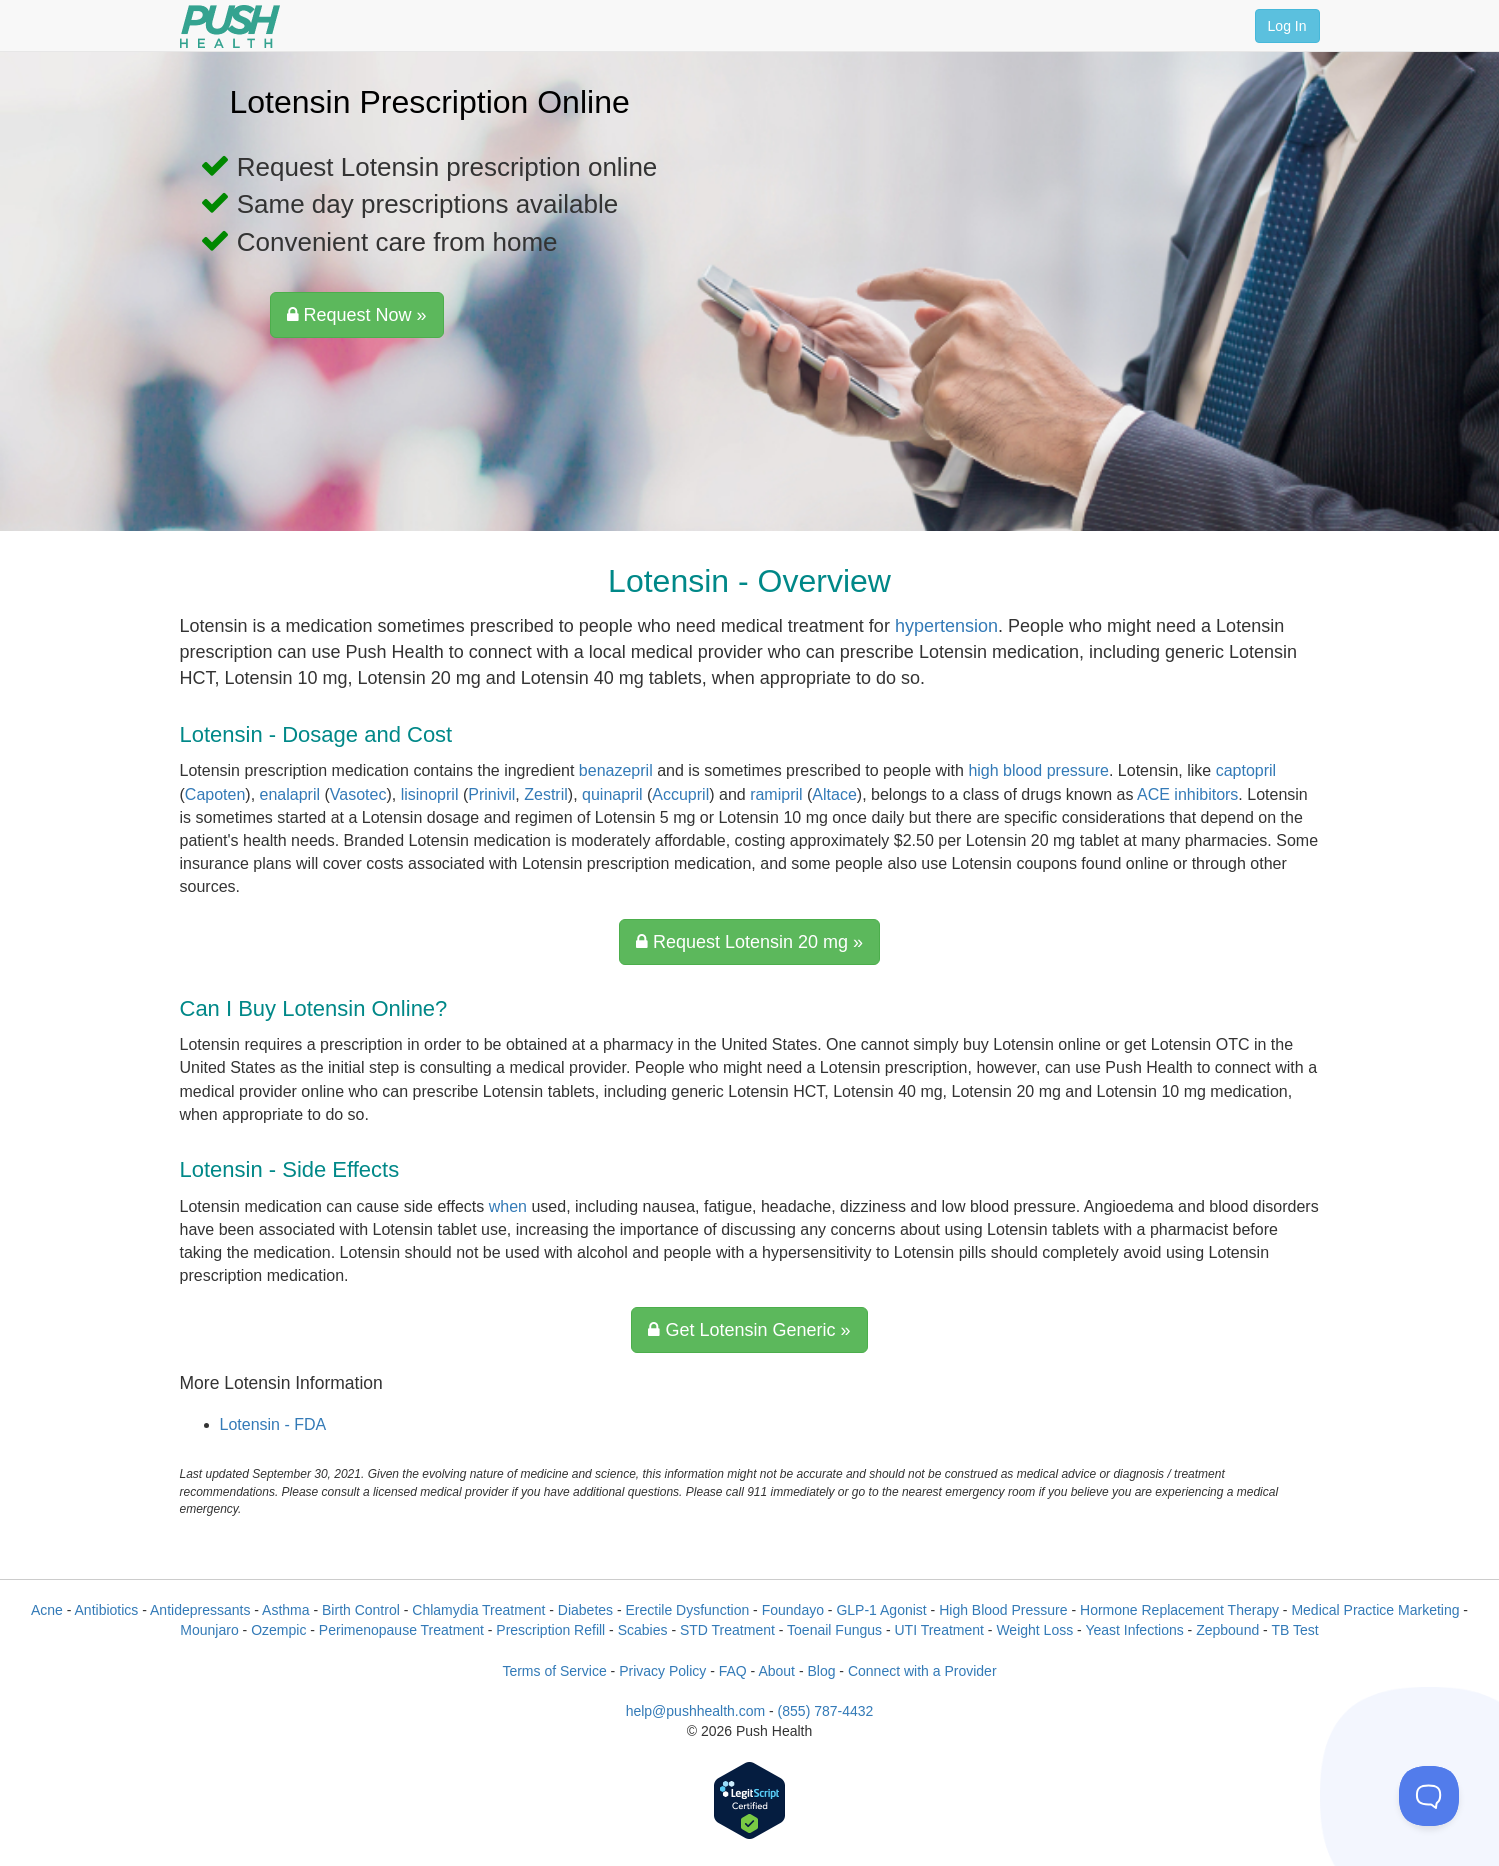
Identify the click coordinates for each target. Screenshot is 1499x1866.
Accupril (680, 794)
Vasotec (358, 794)
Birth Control (361, 1610)
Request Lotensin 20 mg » (749, 942)
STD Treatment (727, 1630)
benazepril (616, 770)
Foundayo (793, 1610)
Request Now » (357, 315)
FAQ (733, 1671)
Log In (1287, 26)
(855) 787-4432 (826, 1711)
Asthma (285, 1610)
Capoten (215, 794)
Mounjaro (209, 1630)
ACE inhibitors (1187, 794)
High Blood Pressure (1003, 1610)
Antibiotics (107, 1610)
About (776, 1671)
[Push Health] (230, 26)
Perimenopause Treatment (401, 1630)
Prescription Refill (550, 1630)
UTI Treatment (938, 1630)
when (508, 1206)
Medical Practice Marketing (1375, 1610)
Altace (834, 794)
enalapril (290, 794)
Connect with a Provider (922, 1671)
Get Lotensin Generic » (749, 1330)
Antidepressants (200, 1610)
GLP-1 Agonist (881, 1610)
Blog (821, 1671)
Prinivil (491, 794)
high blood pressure (1038, 770)
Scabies (643, 1630)
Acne (47, 1610)
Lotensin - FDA (273, 1424)
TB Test (1294, 1630)
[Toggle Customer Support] (1429, 1796)
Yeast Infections (1134, 1630)
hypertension (946, 626)
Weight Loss (1034, 1630)
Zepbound (1227, 1630)
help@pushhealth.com (696, 1711)
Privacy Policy (662, 1671)
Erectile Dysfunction (688, 1610)
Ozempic (278, 1630)
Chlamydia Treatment (478, 1610)
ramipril (776, 794)
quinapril (612, 794)
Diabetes (585, 1610)
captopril (1246, 770)
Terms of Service (554, 1671)
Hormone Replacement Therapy (1179, 1610)
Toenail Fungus (834, 1630)
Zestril (546, 794)
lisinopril (430, 794)
